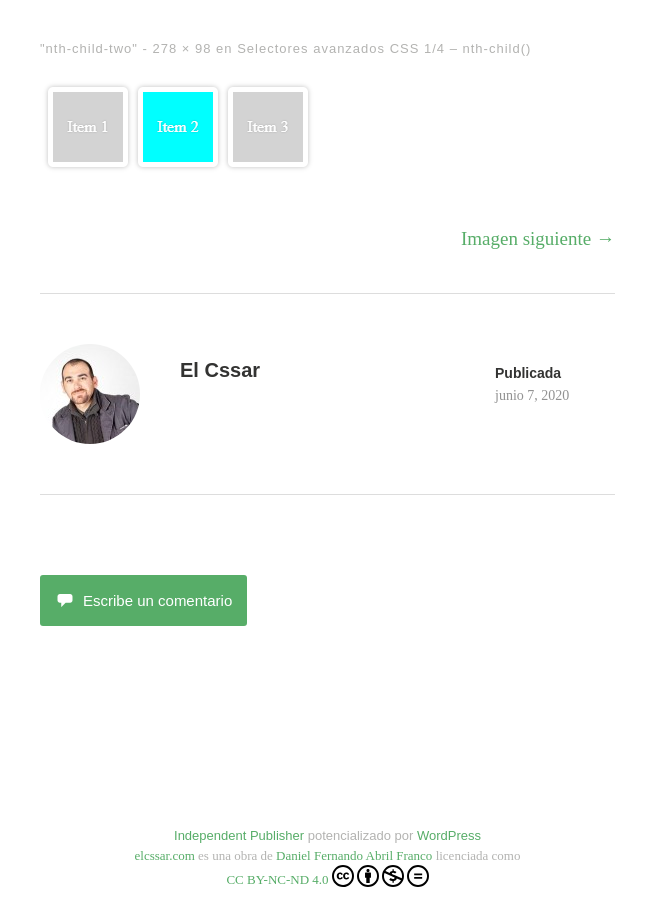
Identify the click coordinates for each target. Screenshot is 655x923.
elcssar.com (165, 855)
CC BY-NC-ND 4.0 (327, 876)
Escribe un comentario (143, 600)
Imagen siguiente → (538, 238)
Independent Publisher (239, 835)
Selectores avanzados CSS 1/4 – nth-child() (384, 48)
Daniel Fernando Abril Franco (354, 855)
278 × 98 (181, 48)
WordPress (449, 835)
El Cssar (220, 370)
